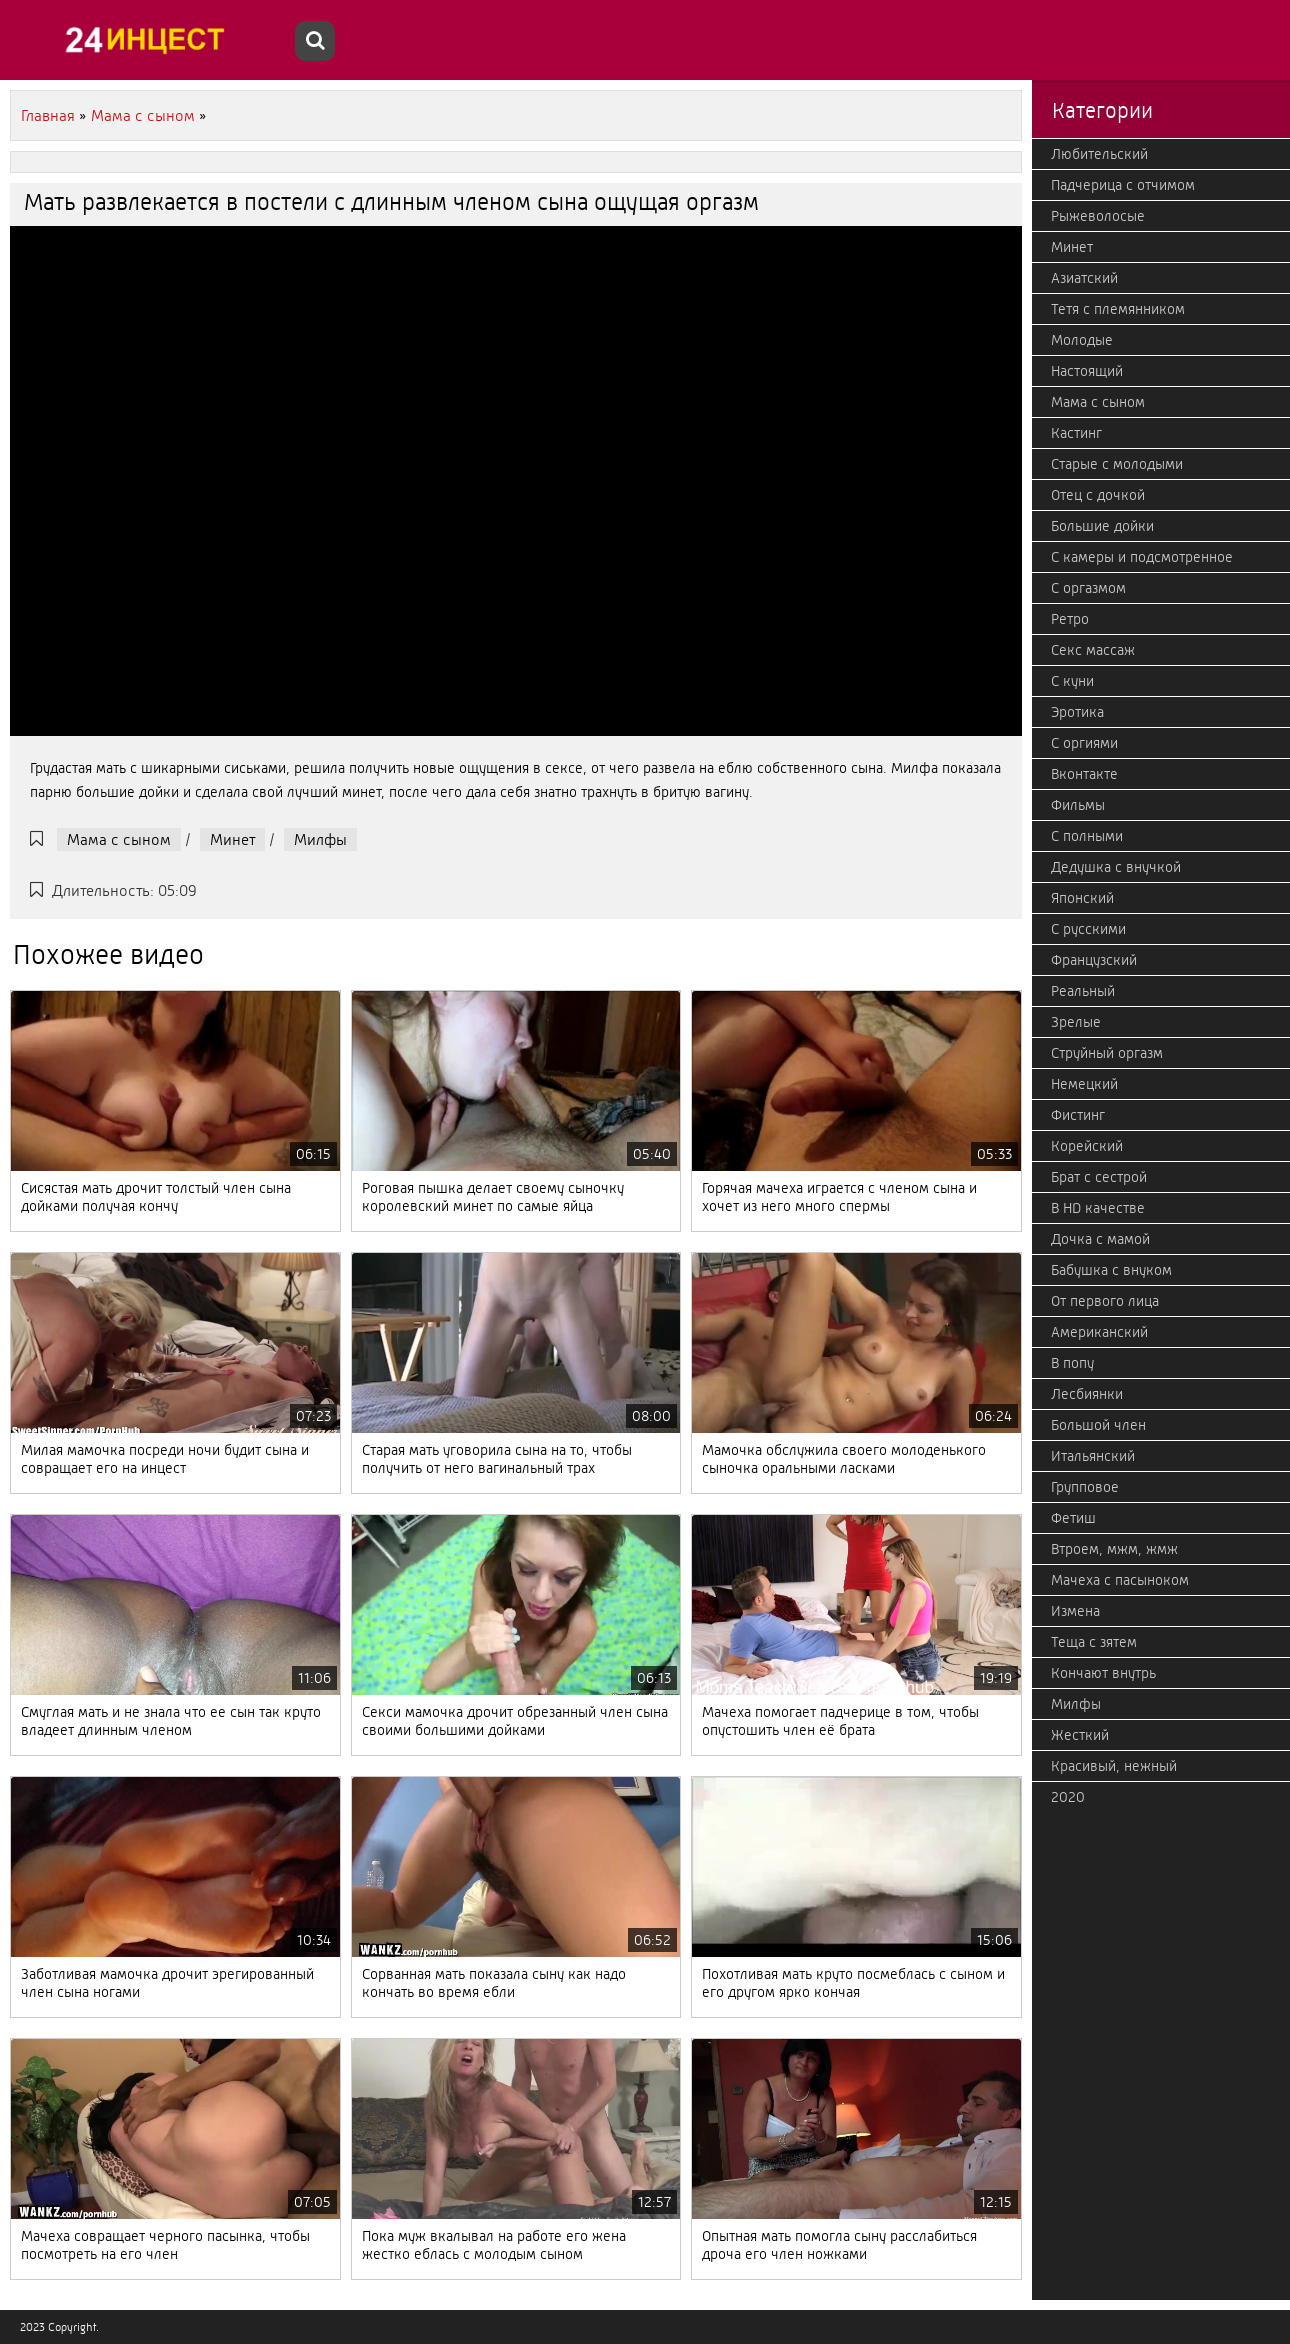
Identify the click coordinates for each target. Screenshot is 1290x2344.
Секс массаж (1093, 650)
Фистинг (1078, 1115)
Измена (1075, 1611)
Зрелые (1076, 1022)
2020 (1068, 1797)
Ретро (1070, 619)
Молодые (1082, 340)
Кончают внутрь (1103, 1673)
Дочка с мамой (1100, 1239)
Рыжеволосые (1098, 216)
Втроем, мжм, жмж (1114, 1549)
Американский (1099, 1332)
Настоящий (1087, 371)
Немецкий (1084, 1084)
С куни (1072, 681)
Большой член (1098, 1425)
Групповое (1085, 1487)
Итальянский (1093, 1456)
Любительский (1099, 154)
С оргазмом (1088, 588)
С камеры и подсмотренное (1142, 557)
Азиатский (1084, 278)
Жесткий (1080, 1735)
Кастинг (1076, 433)
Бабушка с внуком (1111, 1270)
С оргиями (1084, 743)
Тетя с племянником (1118, 309)
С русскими (1088, 929)
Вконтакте (1084, 774)
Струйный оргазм (1107, 1053)
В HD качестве (1098, 1208)
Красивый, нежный (1114, 1766)
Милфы (320, 839)
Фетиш (1073, 1518)
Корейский (1087, 1146)
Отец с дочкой (1098, 495)
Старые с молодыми (1117, 464)
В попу (1072, 1363)
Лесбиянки (1087, 1394)
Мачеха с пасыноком (1120, 1580)
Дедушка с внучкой (1116, 867)
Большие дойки (1102, 526)
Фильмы (1078, 805)
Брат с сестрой (1099, 1177)
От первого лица (1105, 1301)
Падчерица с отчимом (1123, 185)
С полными (1087, 836)
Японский (1082, 898)
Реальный (1083, 991)
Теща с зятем (1094, 1642)
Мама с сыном (119, 839)
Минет (232, 839)
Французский (1094, 960)
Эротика (1077, 712)
